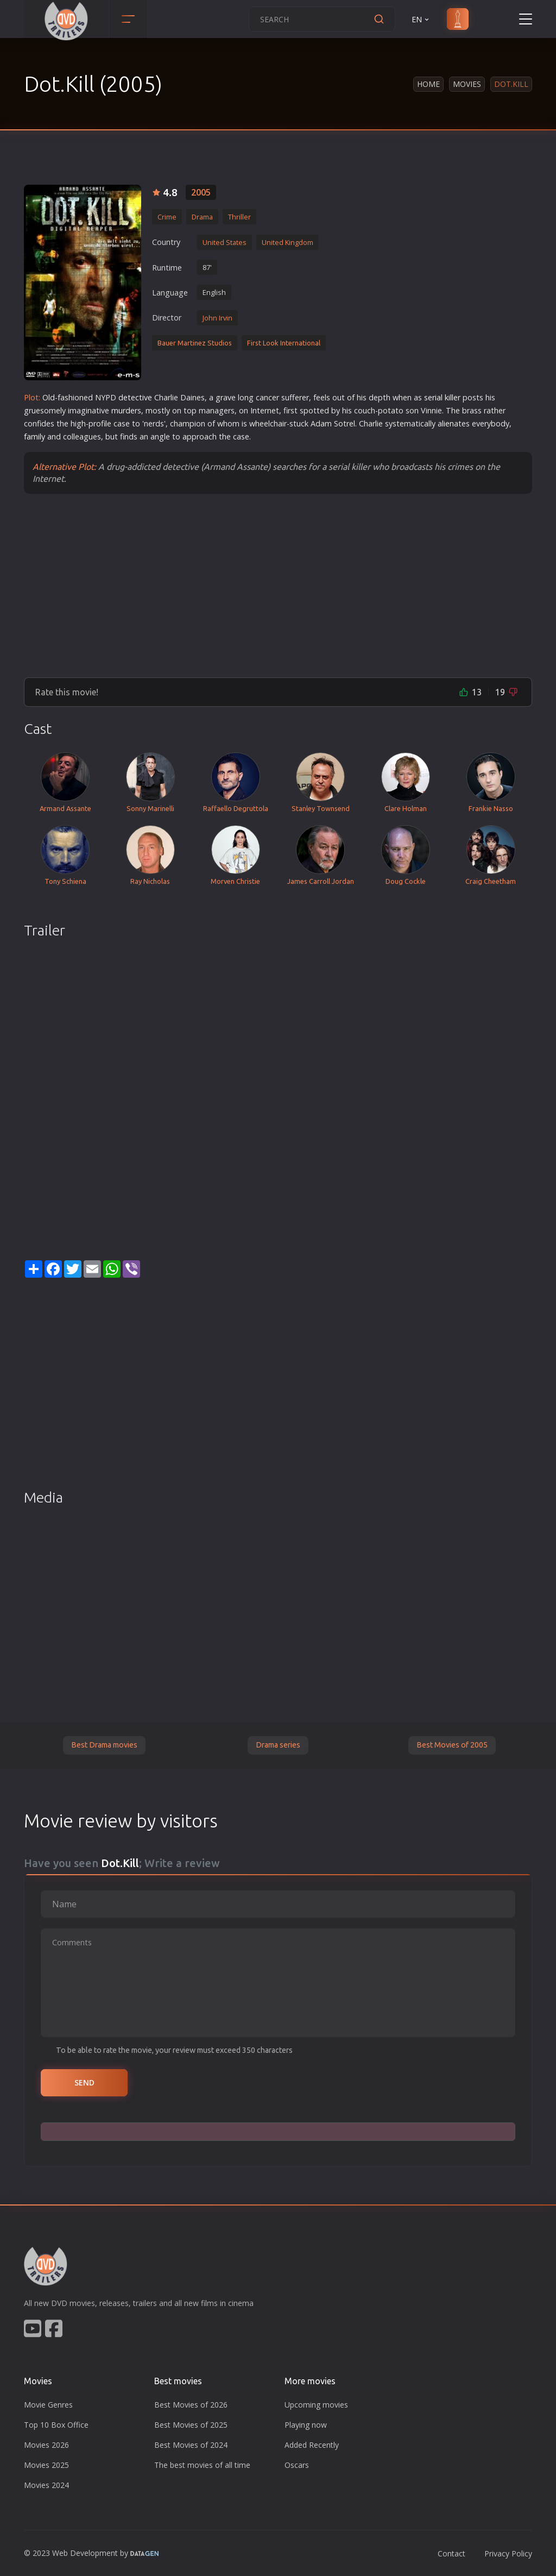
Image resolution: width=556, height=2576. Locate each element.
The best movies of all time (202, 2465)
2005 (201, 192)
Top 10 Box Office (56, 2425)
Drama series (278, 1745)
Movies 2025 (46, 2465)
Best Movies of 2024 (191, 2445)
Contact (451, 2553)
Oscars (297, 2465)
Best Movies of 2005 (452, 1745)
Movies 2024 (46, 2485)
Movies (467, 84)
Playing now (306, 2425)
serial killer (442, 397)
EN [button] (421, 19)
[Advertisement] (278, 585)
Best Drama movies (104, 1745)
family (34, 436)
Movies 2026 (46, 2445)
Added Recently (312, 2445)
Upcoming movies (316, 2404)
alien (446, 423)
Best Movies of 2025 (191, 2425)
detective (135, 397)
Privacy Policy (508, 2553)
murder (124, 410)
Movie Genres (48, 2404)
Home (428, 84)
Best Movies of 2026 (191, 2404)
